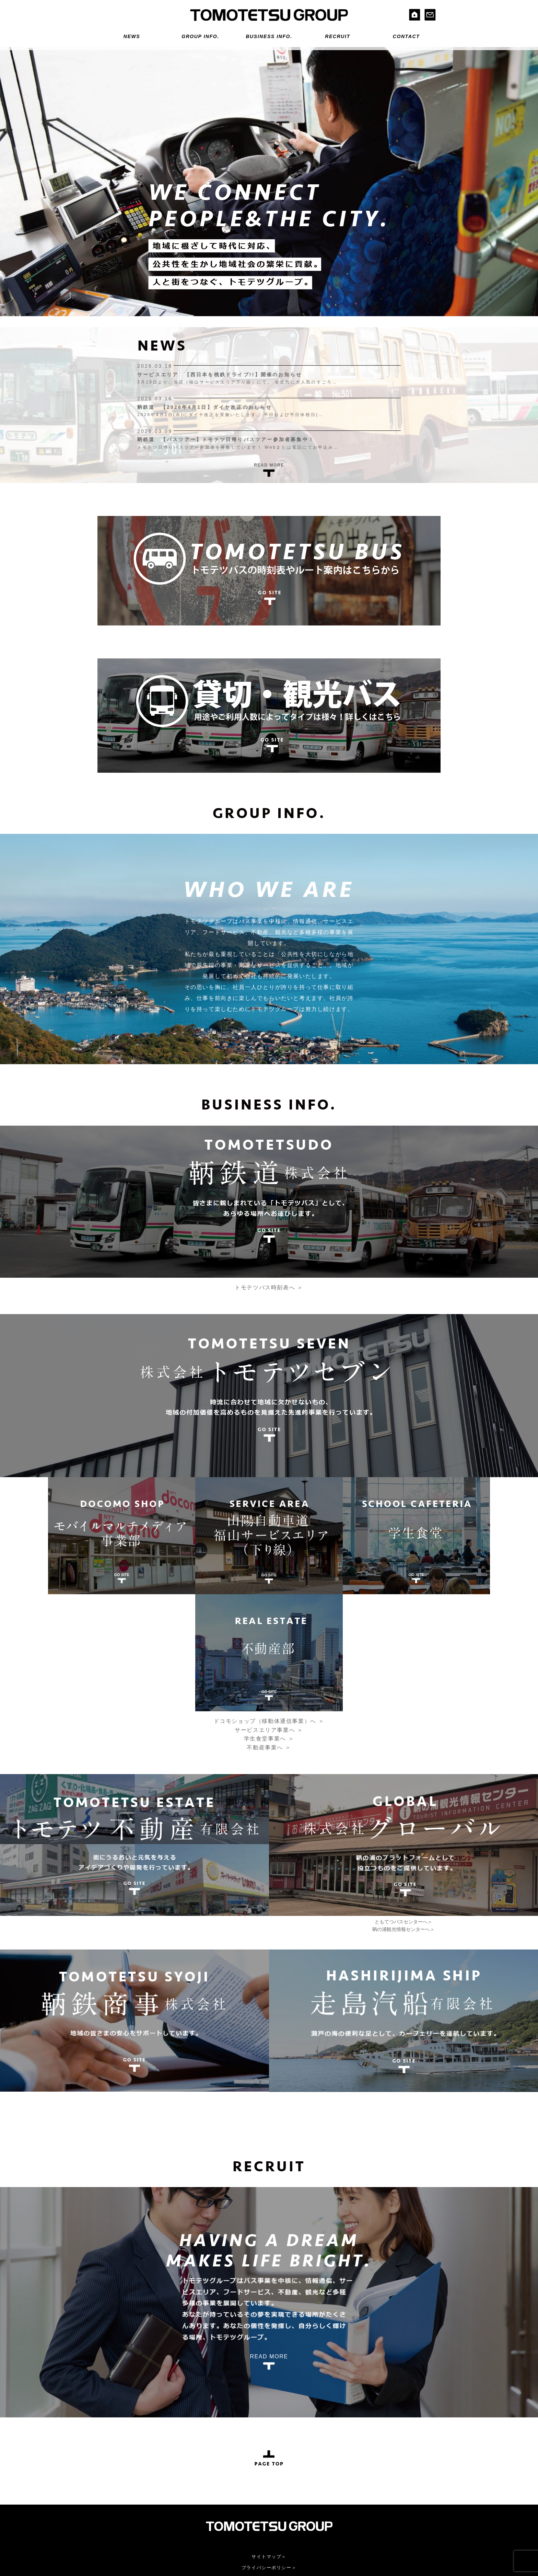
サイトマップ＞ (269, 2432)
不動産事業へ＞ (245, 2519)
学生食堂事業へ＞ (247, 2511)
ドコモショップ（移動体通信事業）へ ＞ (269, 1597)
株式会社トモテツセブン (255, 2486)
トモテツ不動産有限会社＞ (154, 2494)
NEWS (132, 36)
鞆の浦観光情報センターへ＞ (403, 1805)
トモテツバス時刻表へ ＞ (269, 1290)
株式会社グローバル (355, 2486)
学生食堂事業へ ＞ (269, 1615)
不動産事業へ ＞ (269, 1623)
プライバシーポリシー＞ (269, 2443)
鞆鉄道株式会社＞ (143, 2486)
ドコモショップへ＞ (250, 2494)
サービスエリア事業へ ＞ (269, 1606)
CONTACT (406, 36)
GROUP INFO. (200, 36)
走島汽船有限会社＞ (146, 2511)
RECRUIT (337, 36)
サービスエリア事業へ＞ (255, 2503)
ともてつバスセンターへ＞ (403, 1798)
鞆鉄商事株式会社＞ (146, 2503)
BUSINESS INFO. (269, 36)
